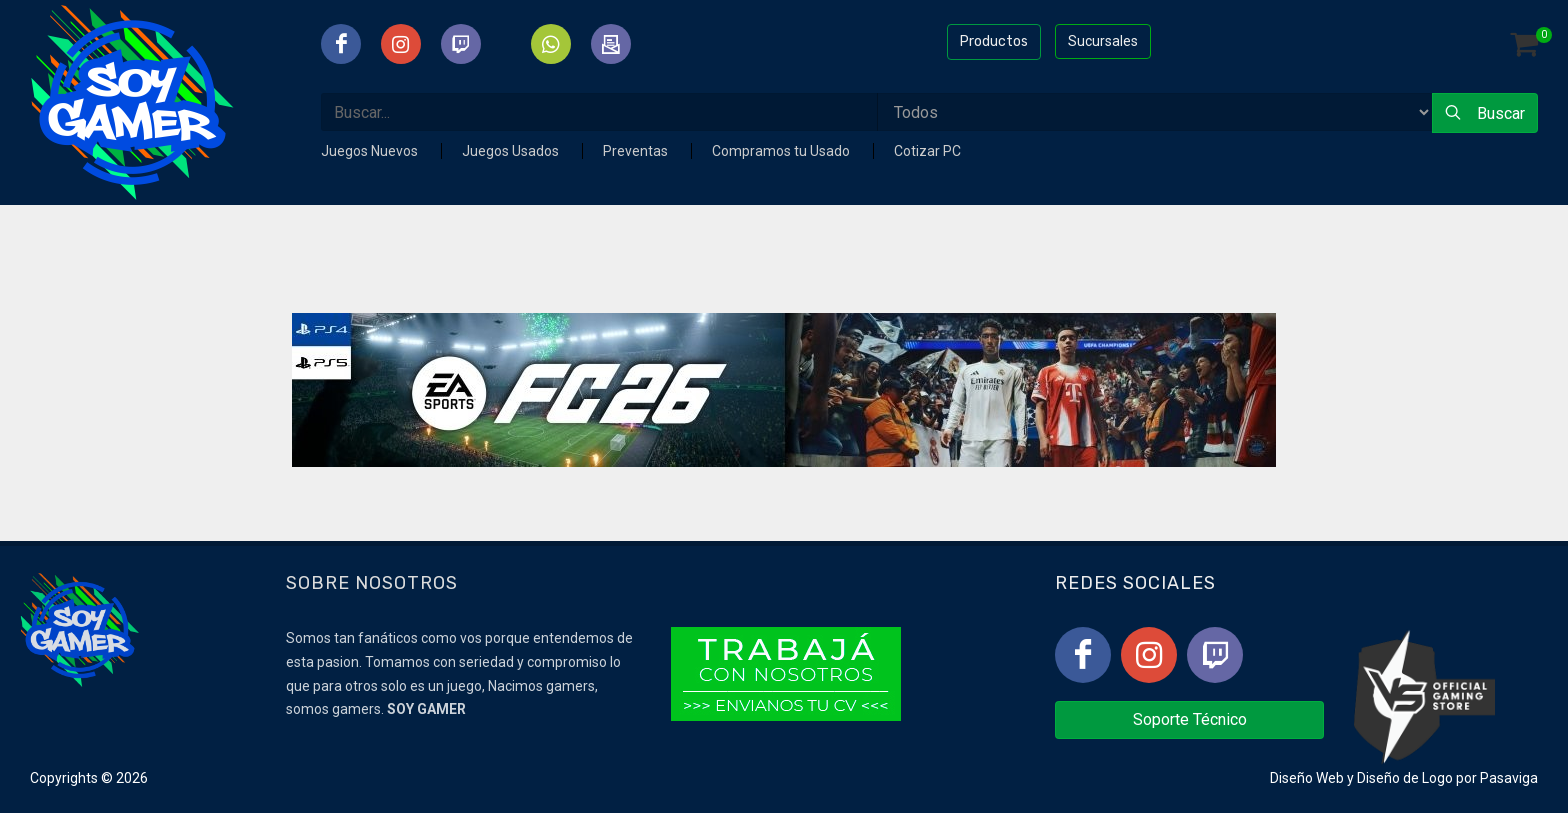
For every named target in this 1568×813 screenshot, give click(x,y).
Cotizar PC (927, 151)
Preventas (637, 151)
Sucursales (1103, 41)
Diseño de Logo (1405, 778)
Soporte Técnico (1190, 719)
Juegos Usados (512, 151)
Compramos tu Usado (782, 151)
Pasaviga (1509, 778)
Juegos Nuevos (371, 151)
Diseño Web (1307, 778)
